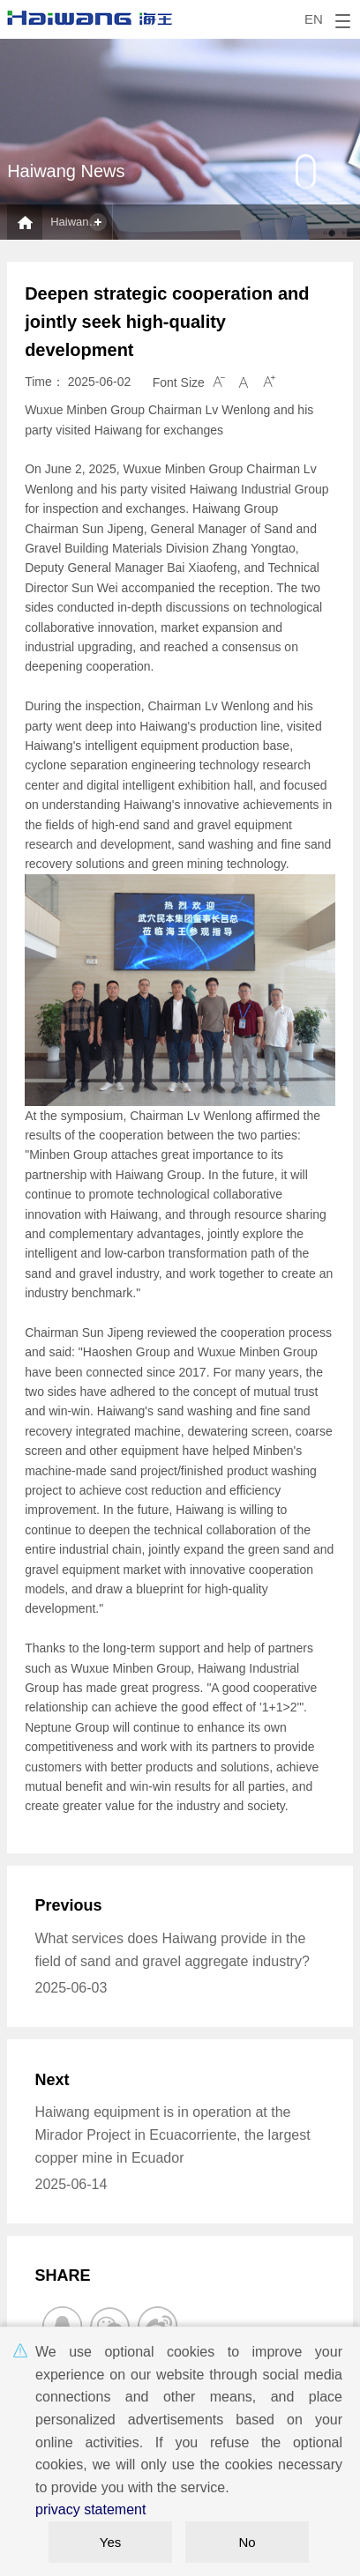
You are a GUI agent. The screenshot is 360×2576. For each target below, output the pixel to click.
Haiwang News (81, 221)
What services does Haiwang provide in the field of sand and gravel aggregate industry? (171, 1950)
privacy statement (90, 2509)
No (246, 2542)
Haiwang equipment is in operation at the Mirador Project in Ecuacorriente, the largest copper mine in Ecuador (172, 2134)
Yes (110, 2542)
